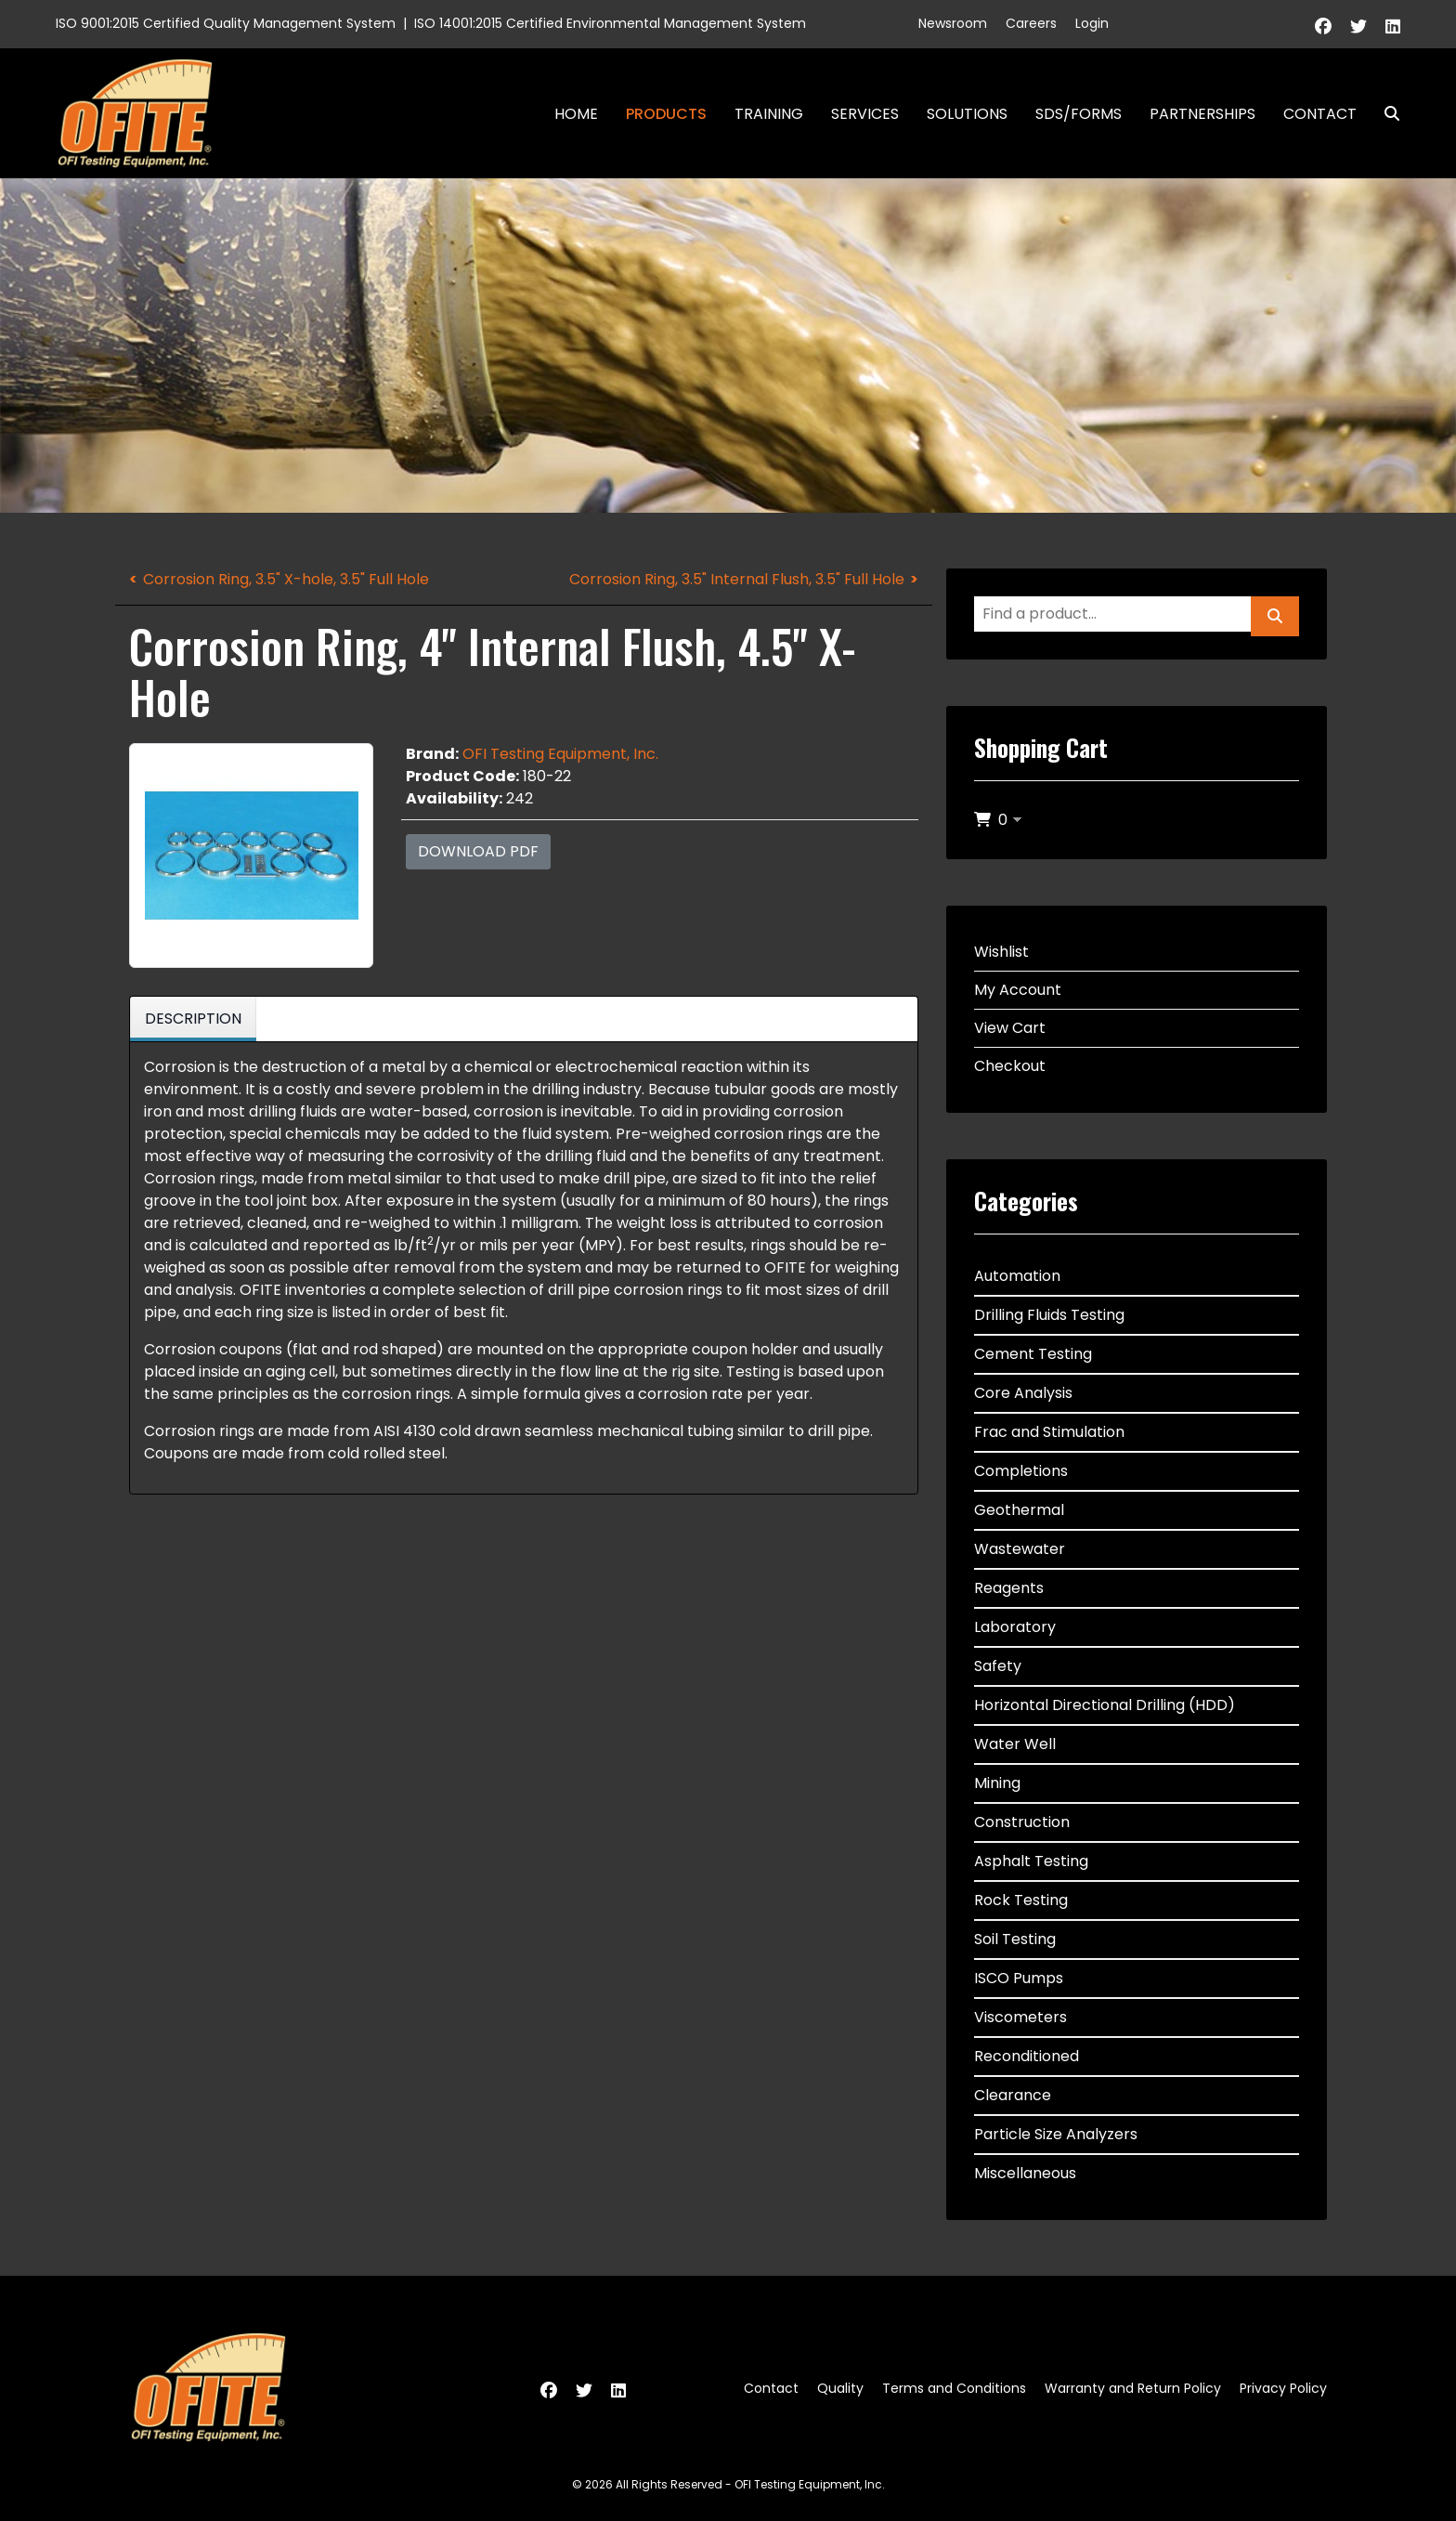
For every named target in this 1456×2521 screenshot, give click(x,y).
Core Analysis (1023, 1393)
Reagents (1009, 1588)
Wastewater (1019, 1549)
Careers (1031, 23)
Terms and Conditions (954, 2388)
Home (576, 113)
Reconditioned (1026, 2056)
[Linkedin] (1392, 26)
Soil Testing (1015, 1939)
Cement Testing (1033, 1354)
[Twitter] (1358, 26)
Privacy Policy (1283, 2388)
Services (865, 113)
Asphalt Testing (1031, 1861)
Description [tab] (193, 1018)
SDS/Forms (1078, 113)
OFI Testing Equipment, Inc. (560, 753)
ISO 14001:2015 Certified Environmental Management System (610, 23)
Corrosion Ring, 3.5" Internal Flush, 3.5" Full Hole (736, 579)
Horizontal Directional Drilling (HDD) (1104, 1705)
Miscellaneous (1025, 2173)
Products (666, 113)
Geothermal (1019, 1510)
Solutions (967, 113)
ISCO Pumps (1018, 1978)
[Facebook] (1323, 26)
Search (1384, 113)
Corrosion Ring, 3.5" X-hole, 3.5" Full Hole (286, 579)
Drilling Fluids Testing (1049, 1315)
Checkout (1010, 1066)
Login (1092, 23)
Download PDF (478, 851)
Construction (1022, 1822)
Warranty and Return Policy (1133, 2388)
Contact (1320, 113)
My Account (1017, 989)
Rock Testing (1021, 1900)
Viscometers (1020, 2017)
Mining (997, 1783)
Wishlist (1001, 951)
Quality (840, 2388)
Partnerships (1202, 113)
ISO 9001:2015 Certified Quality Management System (226, 23)
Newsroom (952, 23)
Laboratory (1015, 1627)
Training (768, 113)
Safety (997, 1666)
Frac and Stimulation (1049, 1432)
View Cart (1010, 1027)
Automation (1017, 1276)
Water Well (1015, 1744)
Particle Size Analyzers (1056, 2134)
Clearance (1012, 2095)
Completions (1021, 1471)
